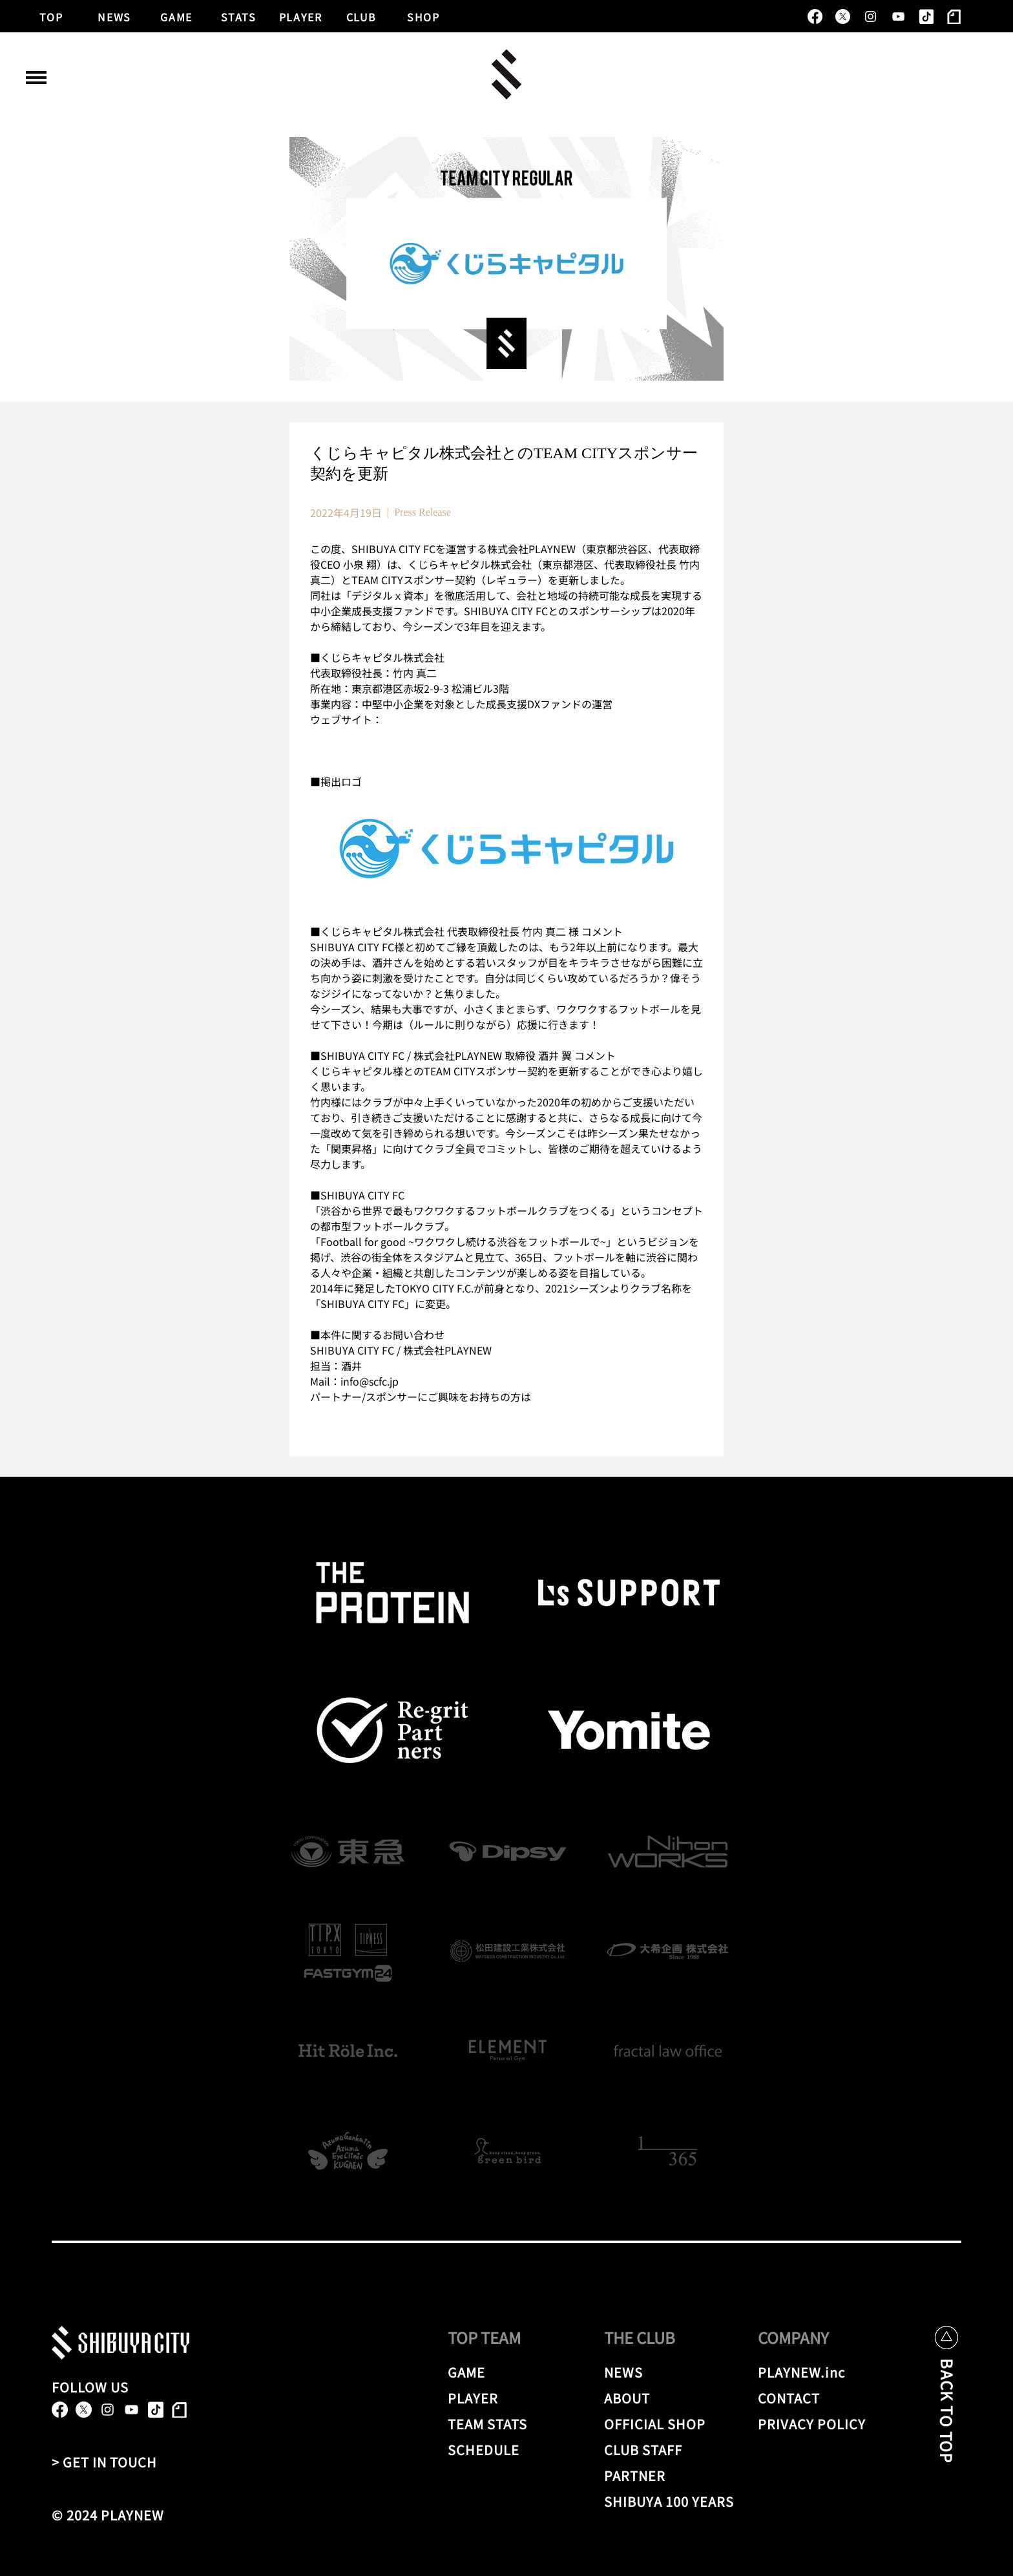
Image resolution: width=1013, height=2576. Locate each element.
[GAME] (177, 15)
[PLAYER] (301, 15)
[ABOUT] (663, 2398)
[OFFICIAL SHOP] (670, 2423)
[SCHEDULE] (506, 2449)
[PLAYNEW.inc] (806, 2372)
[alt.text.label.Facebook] (815, 16)
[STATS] (239, 15)
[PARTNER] (647, 2475)
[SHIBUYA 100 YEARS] (670, 2501)
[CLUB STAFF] (670, 2449)
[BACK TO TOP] (947, 2421)
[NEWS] (115, 15)
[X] (842, 16)
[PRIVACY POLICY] (814, 2423)
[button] (36, 77)
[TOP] (52, 15)
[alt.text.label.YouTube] (898, 16)
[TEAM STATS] (506, 2423)
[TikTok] (926, 16)
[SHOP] (424, 15)
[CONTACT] (806, 2398)
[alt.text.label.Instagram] (870, 16)
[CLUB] (362, 15)
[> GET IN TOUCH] (110, 2462)
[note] (953, 16)
